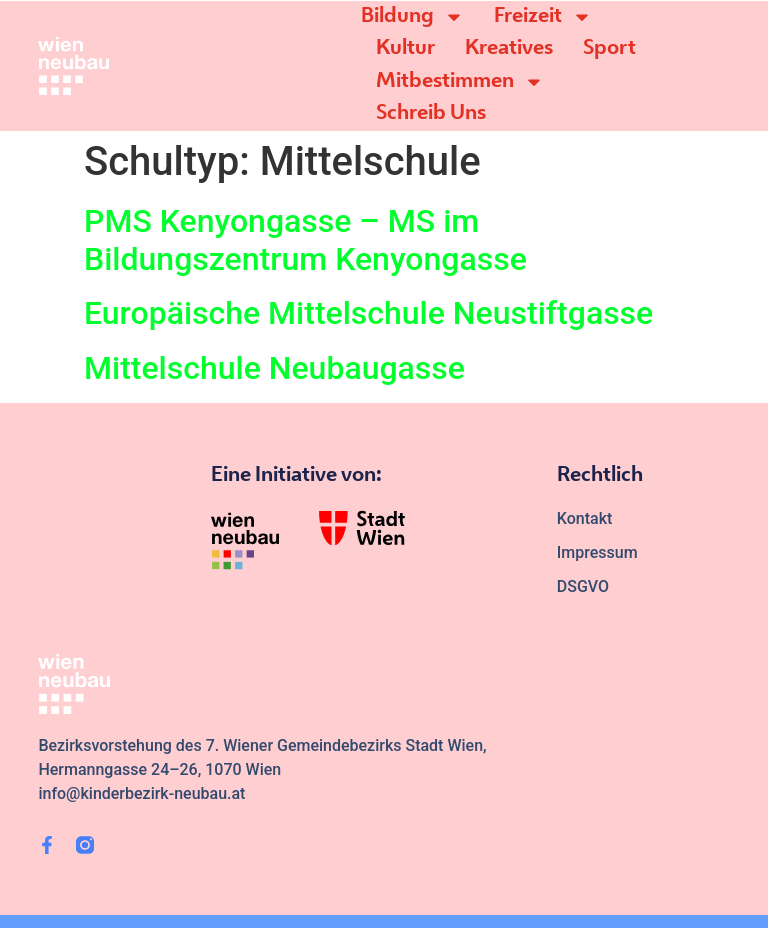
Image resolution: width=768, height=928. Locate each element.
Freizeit (543, 17)
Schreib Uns (431, 113)
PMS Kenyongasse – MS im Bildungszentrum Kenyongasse (305, 240)
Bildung (412, 17)
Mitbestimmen (460, 82)
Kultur (405, 48)
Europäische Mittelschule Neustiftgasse (368, 313)
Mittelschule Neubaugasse (274, 368)
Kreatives (509, 48)
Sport (609, 48)
